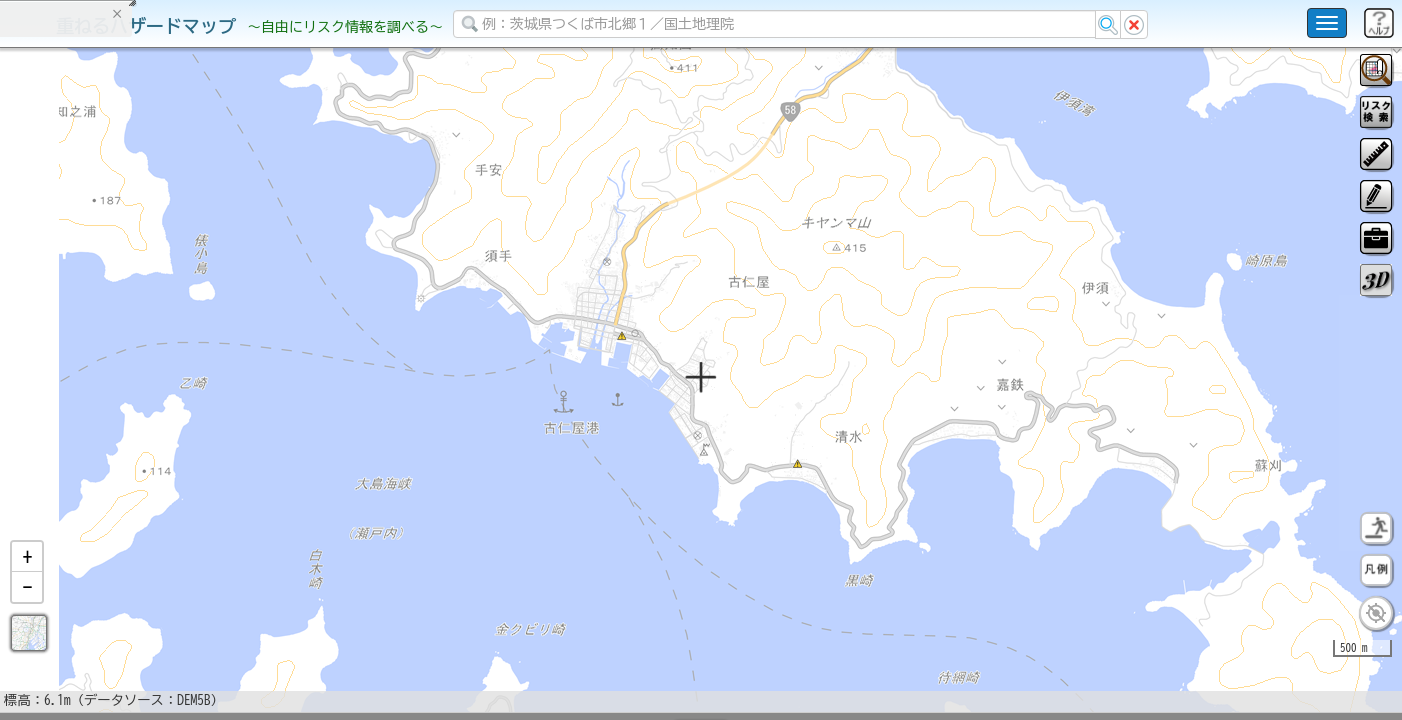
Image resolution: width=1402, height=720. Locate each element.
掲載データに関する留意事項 (109, 340)
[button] (27, 609)
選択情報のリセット (211, 394)
